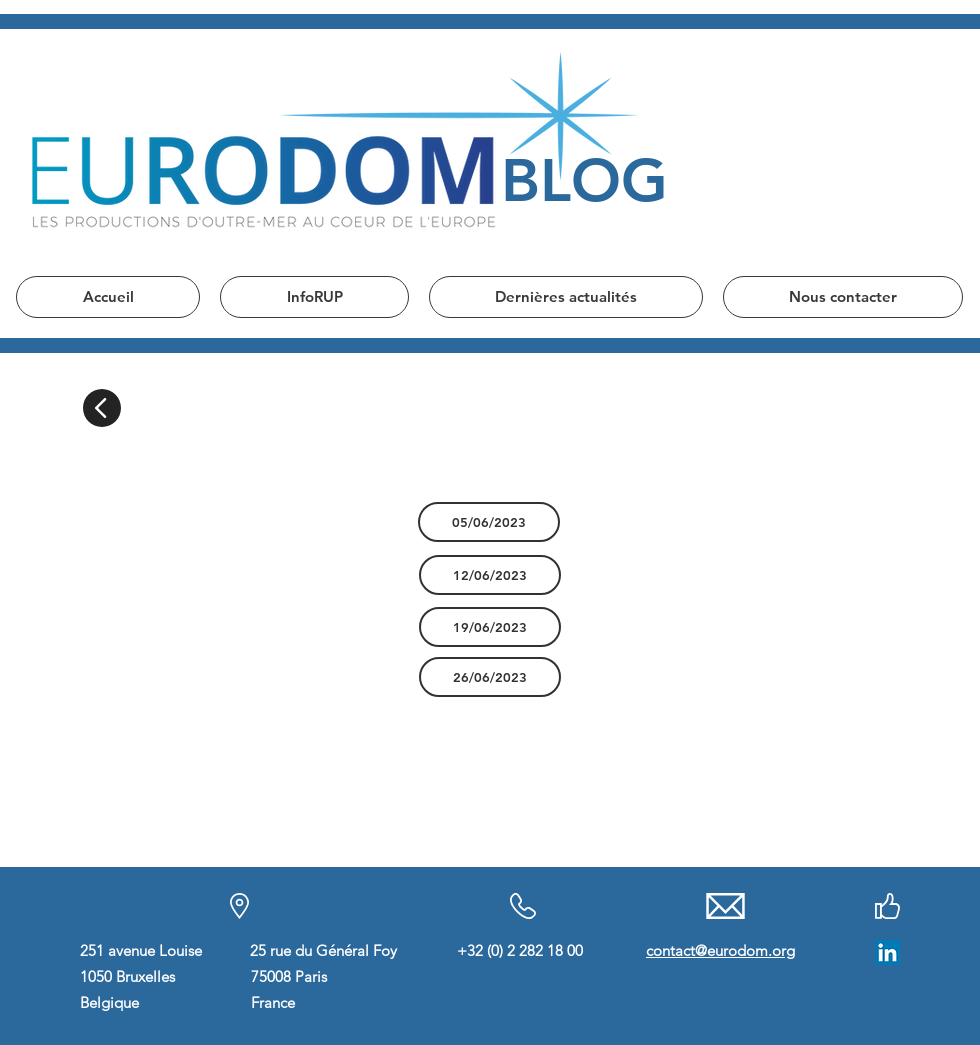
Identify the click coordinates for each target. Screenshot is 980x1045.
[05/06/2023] (489, 522)
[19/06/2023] (490, 627)
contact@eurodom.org (720, 950)
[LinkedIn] (887, 952)
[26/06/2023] (490, 677)
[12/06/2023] (490, 575)
